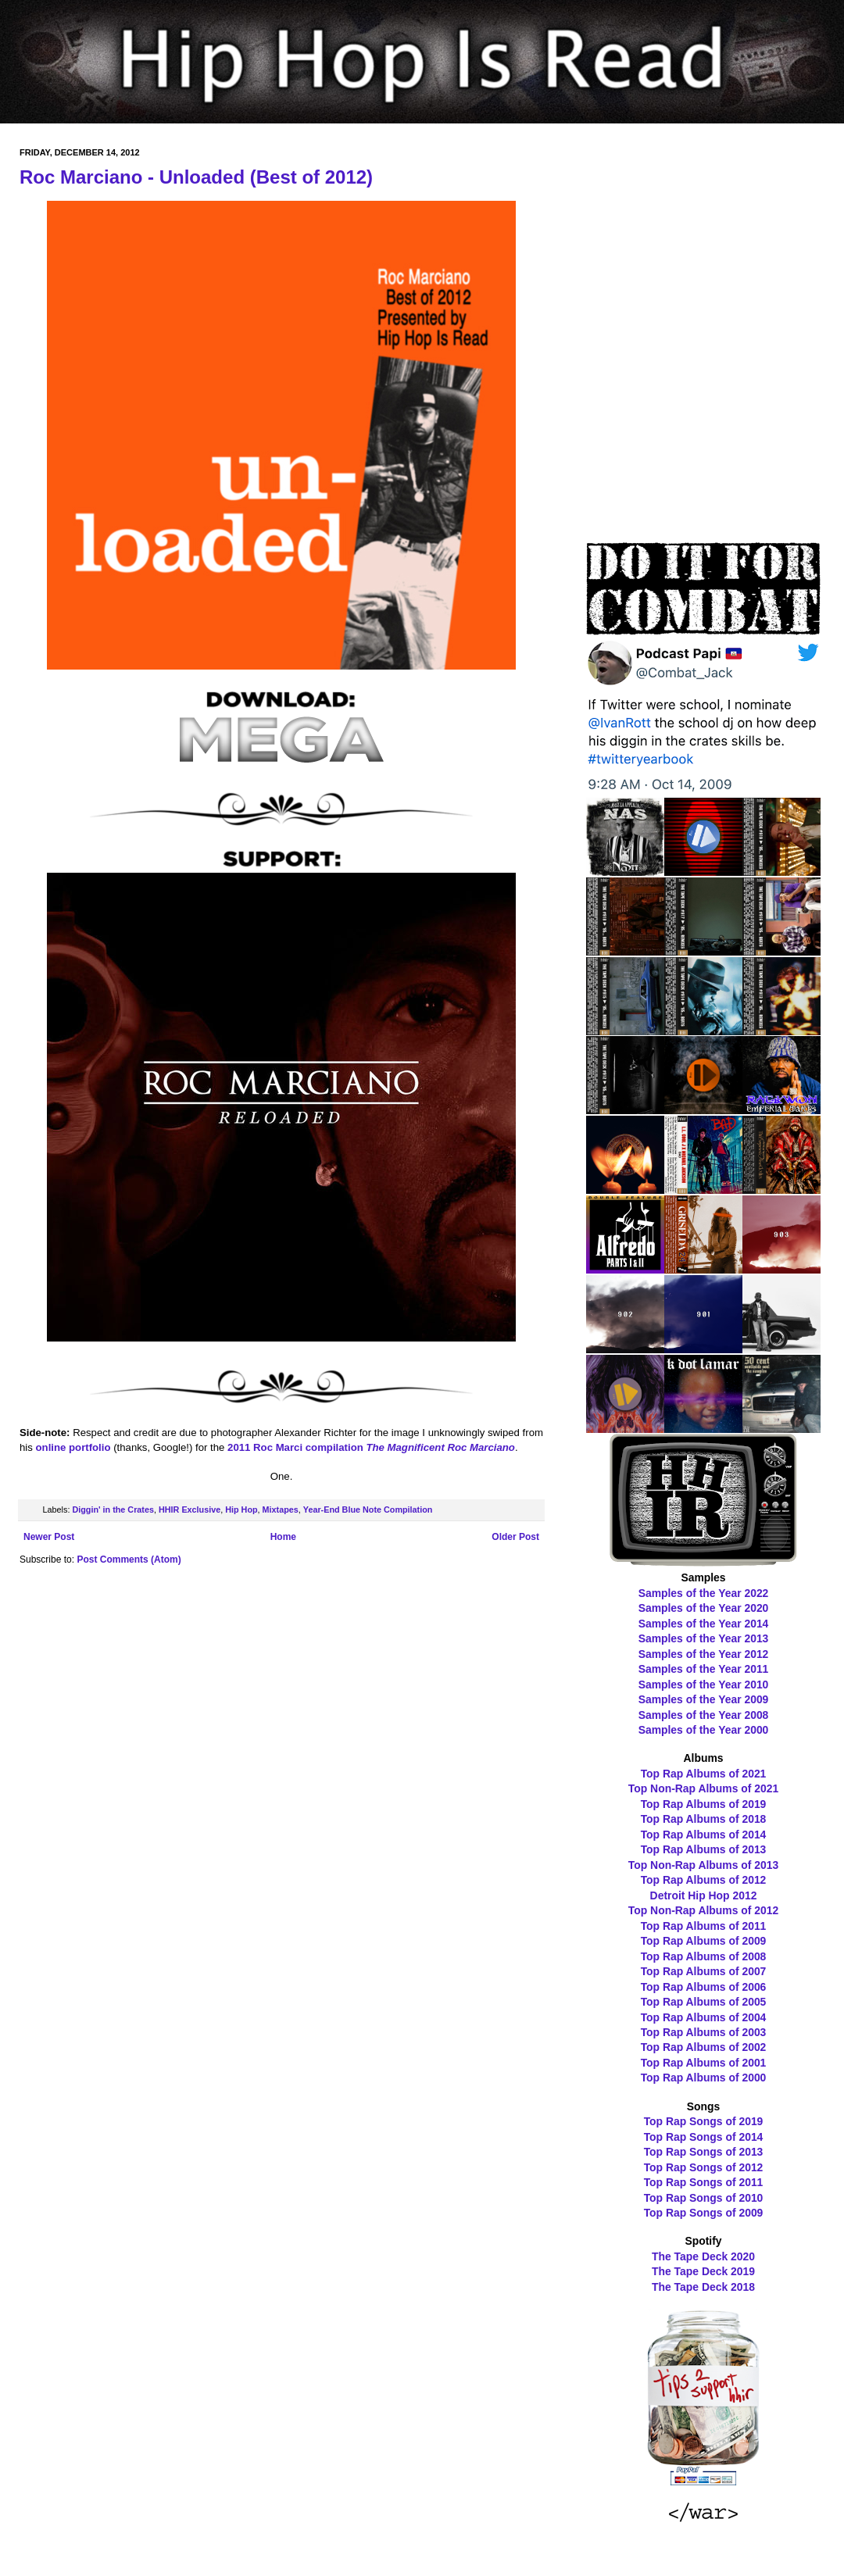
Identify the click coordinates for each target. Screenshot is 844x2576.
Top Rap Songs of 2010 (704, 2198)
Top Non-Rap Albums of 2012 (703, 1910)
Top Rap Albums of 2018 (704, 1819)
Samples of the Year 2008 (703, 1715)
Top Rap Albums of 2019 (704, 1804)
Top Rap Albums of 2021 (704, 1773)
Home (283, 1536)
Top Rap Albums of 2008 (704, 1956)
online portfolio (73, 1447)
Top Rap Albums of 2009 (704, 1941)
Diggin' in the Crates (113, 1509)
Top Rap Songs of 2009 (704, 2212)
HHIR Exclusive (189, 1509)
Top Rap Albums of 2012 (704, 1880)
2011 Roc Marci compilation (371, 1447)
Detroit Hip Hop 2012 (703, 1895)
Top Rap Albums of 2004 (704, 2017)
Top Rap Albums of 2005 (704, 2001)
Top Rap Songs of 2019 (704, 2121)
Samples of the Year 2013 (703, 1638)
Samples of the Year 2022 (703, 1593)
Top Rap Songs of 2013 (704, 2151)
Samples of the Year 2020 (703, 1608)
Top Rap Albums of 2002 (704, 2047)
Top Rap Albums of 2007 (704, 1971)
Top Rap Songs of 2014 (704, 2137)
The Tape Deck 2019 (703, 2271)
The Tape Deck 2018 (703, 2287)
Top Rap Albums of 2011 (704, 1926)
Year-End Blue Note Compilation (368, 1509)
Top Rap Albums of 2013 (704, 1849)
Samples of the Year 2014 (703, 1623)
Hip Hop (241, 1509)
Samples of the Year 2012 (703, 1654)
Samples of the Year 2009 (703, 1699)
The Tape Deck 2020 (703, 2256)
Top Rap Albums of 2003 (704, 2032)
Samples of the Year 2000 (703, 1730)
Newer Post (48, 1536)
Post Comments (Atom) (129, 1559)
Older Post (515, 1536)
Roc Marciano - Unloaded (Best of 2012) (196, 177)
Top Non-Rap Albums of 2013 (703, 1865)
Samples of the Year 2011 (703, 1669)
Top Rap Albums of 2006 (704, 1987)
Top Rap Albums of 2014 (704, 1834)
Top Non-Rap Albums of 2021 (703, 1788)
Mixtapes (281, 1509)
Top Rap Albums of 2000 (704, 2077)
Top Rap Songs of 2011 (704, 2182)
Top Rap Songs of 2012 (704, 2167)
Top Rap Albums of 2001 (704, 2062)
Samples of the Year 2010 (703, 1684)
